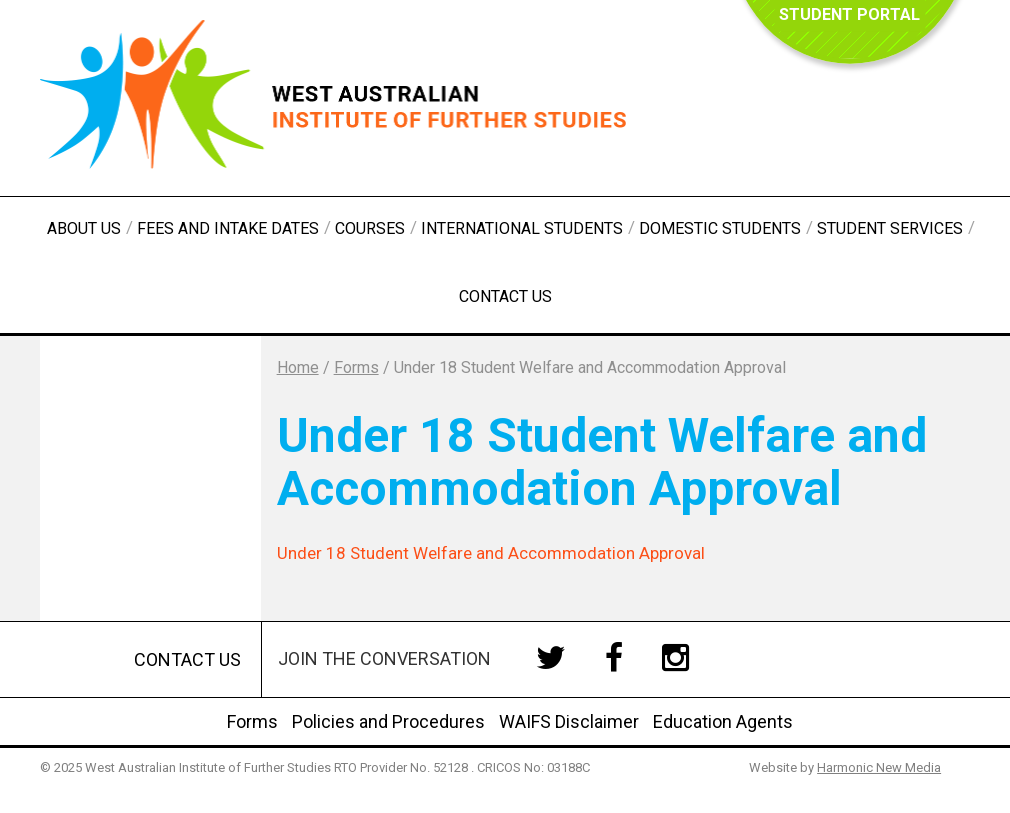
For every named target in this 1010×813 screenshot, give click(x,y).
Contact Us (505, 296)
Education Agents (723, 721)
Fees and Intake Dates (228, 228)
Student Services (890, 228)
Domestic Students (720, 228)
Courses (370, 228)
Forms (252, 721)
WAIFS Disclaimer (569, 721)
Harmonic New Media (879, 767)
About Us (84, 228)
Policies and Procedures (388, 721)
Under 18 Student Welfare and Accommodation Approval (491, 553)
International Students (522, 228)
